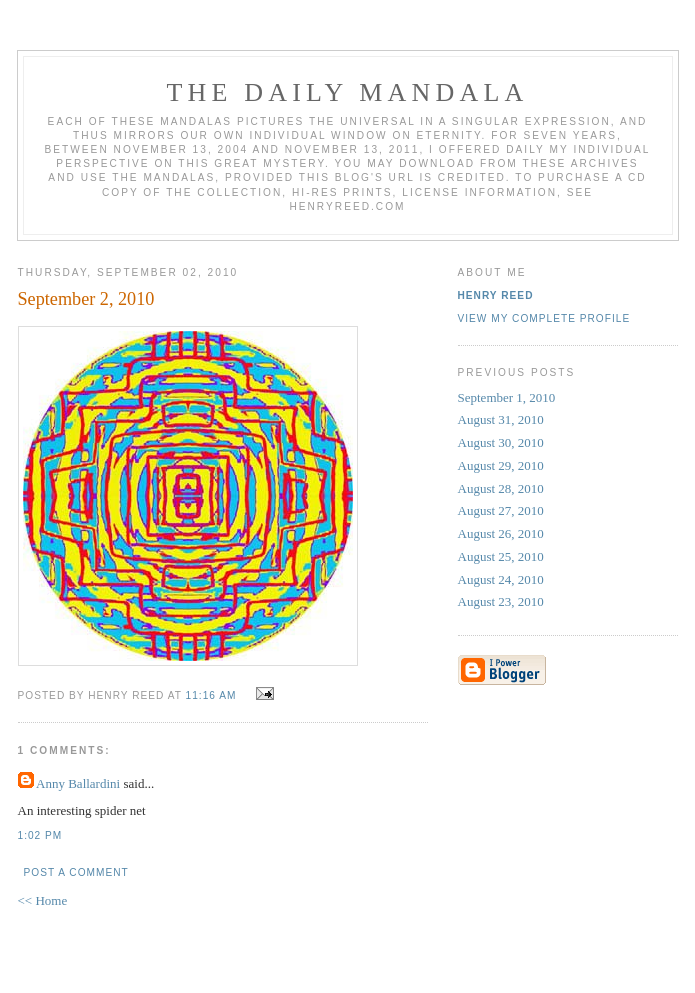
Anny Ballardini (78, 783)
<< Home (43, 900)
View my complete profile (544, 318)
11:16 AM (211, 695)
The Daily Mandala (347, 92)
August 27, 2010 (501, 510)
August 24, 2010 (501, 579)
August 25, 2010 (501, 556)
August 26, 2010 (501, 533)
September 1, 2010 (507, 397)
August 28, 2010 (501, 488)
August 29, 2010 (501, 465)
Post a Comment (76, 872)
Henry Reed (496, 295)
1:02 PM (40, 835)
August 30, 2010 (501, 442)
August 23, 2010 (501, 601)
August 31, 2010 (501, 419)
